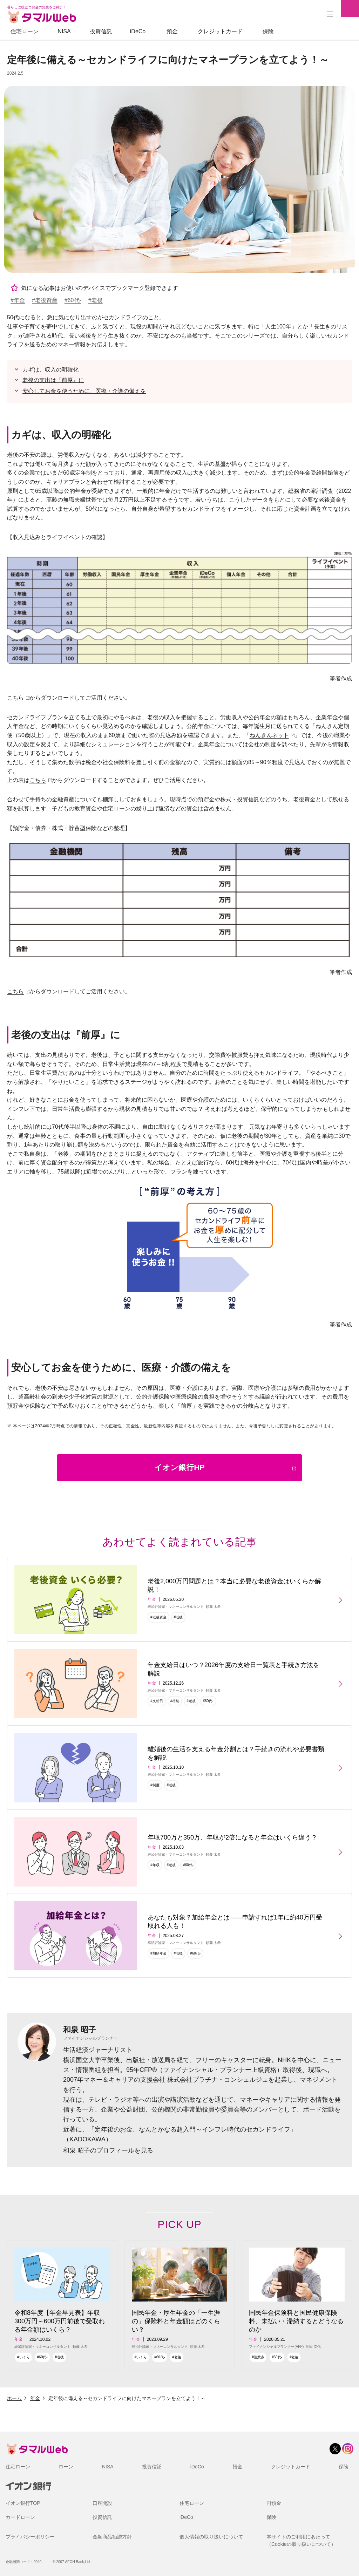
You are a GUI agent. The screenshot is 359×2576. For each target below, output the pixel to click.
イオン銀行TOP (23, 2503)
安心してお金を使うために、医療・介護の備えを (84, 391)
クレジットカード (220, 31)
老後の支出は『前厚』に (53, 380)
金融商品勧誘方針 (112, 2537)
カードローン (20, 2517)
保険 (268, 31)
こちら (15, 698)
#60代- (73, 300)
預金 (172, 31)
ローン (66, 2466)
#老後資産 (44, 300)
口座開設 (102, 2503)
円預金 (273, 2503)
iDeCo (137, 31)
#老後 (95, 300)
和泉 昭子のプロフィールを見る (108, 2150)
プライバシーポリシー (30, 2537)
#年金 (18, 300)
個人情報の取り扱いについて (211, 2537)
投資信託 (101, 31)
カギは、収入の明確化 (50, 370)
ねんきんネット (269, 735)
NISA (63, 31)
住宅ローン (25, 31)
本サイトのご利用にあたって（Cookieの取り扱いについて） (301, 2540)
